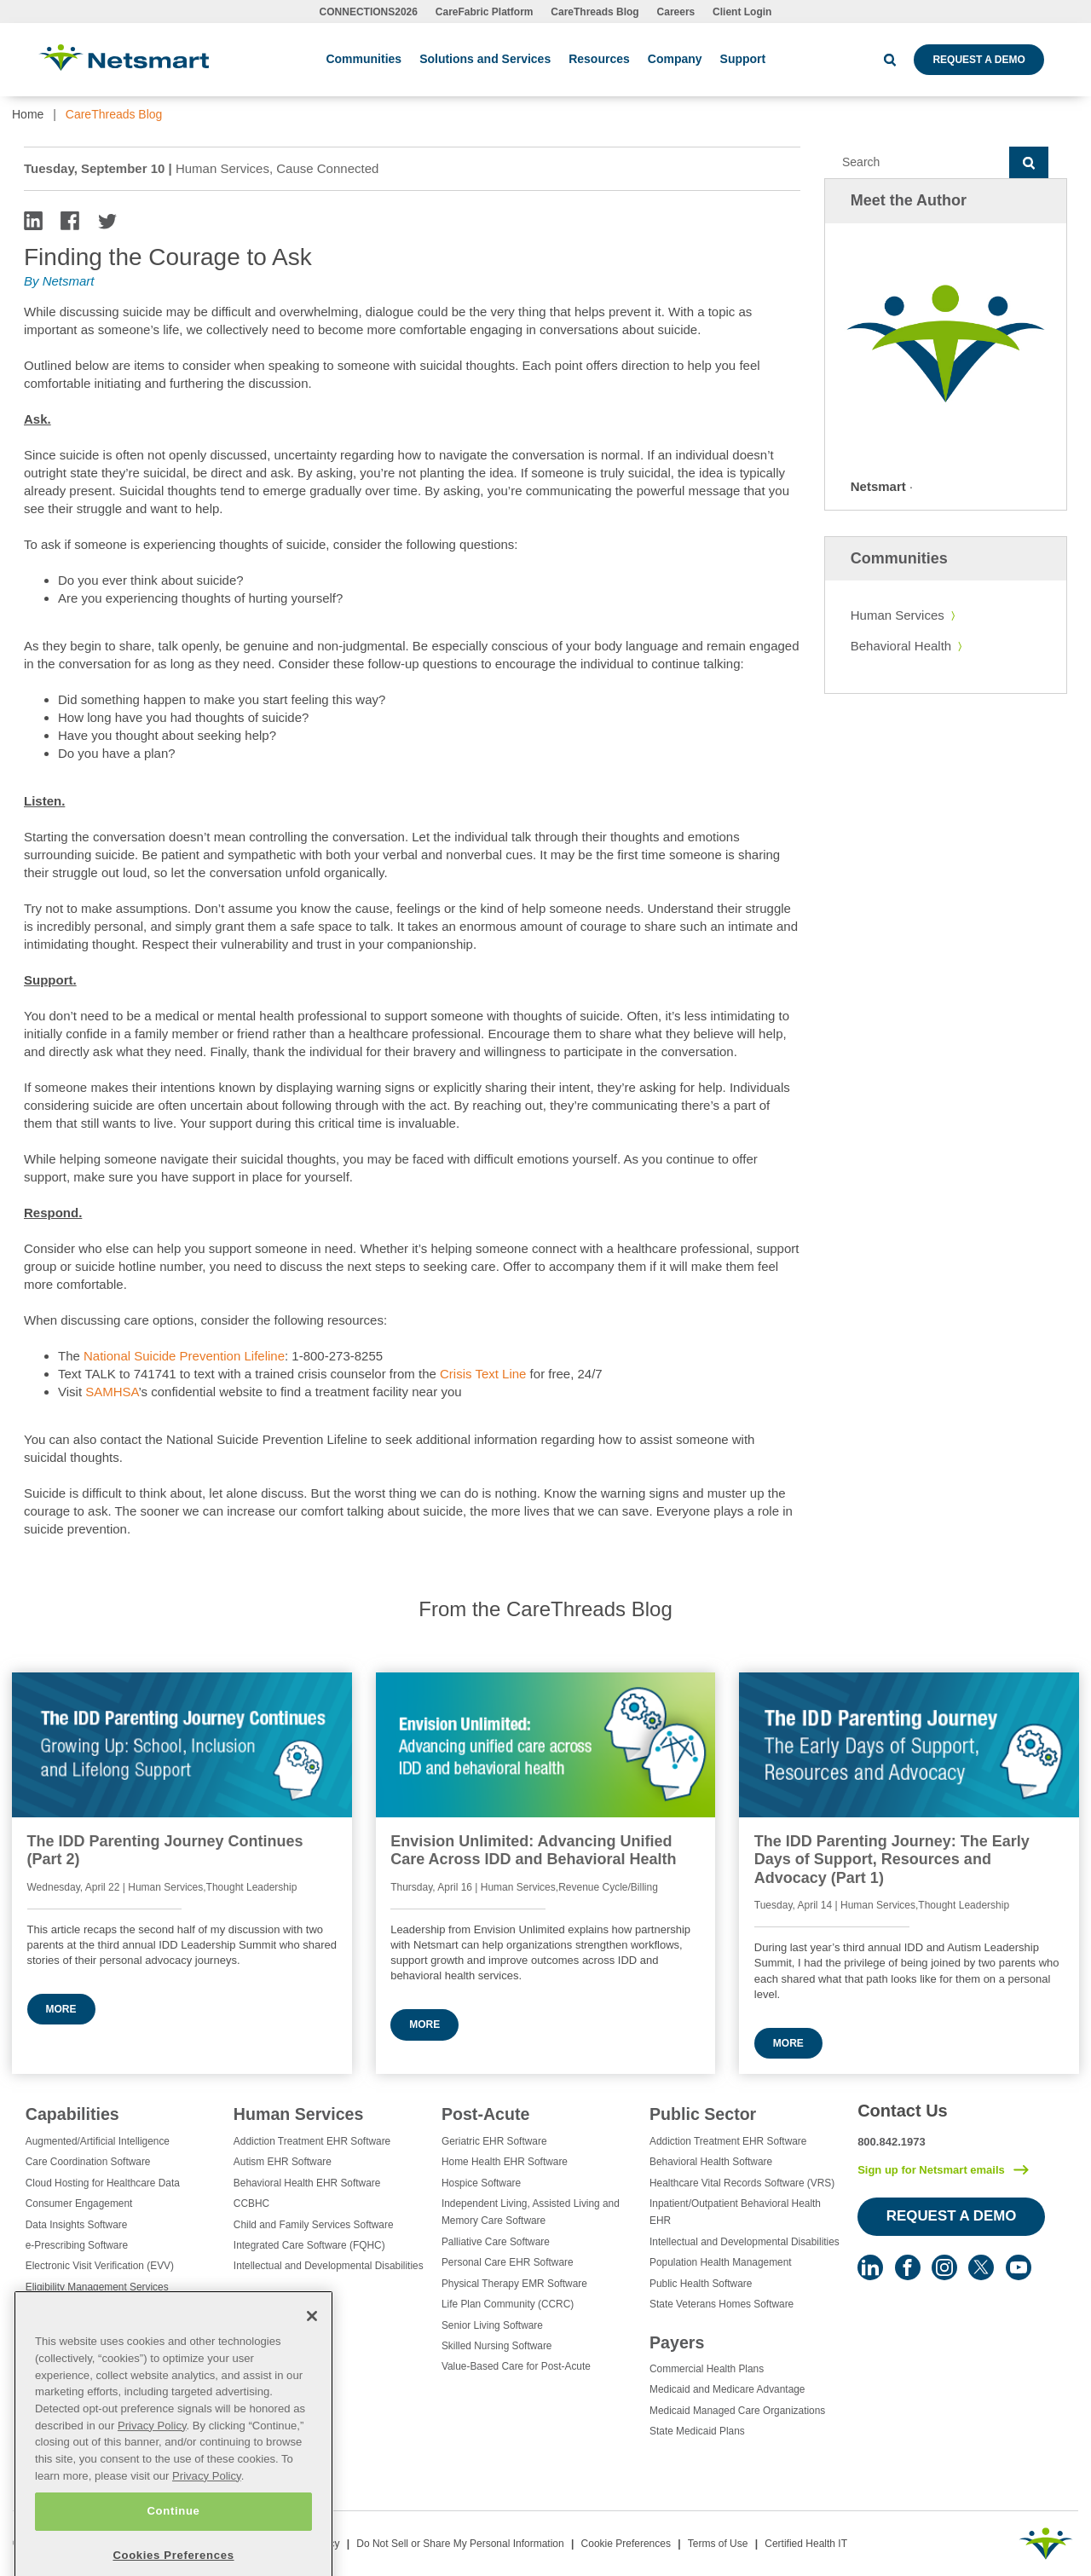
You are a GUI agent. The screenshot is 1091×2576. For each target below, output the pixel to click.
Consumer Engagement (79, 2203)
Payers (676, 2342)
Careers (676, 12)
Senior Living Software (492, 2325)
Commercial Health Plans (706, 2369)
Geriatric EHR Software (494, 2141)
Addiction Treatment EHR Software (312, 2141)
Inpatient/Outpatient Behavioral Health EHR (735, 2212)
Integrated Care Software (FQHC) (309, 2245)
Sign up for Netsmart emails (931, 2169)
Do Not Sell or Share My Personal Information (459, 2544)
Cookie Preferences (626, 2544)
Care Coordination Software (88, 2162)
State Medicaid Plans (697, 2431)
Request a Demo (978, 60)
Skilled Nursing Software (497, 2346)
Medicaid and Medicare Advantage (727, 2389)
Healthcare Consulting (75, 2307)
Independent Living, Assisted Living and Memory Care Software (531, 2212)
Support (743, 59)
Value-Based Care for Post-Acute (516, 2366)
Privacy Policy (152, 2493)
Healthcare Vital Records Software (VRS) (741, 2183)
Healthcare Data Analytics (83, 2329)
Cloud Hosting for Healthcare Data (103, 2183)
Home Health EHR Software (505, 2162)
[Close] (312, 2385)
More (61, 2009)
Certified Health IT (806, 2544)
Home (27, 114)
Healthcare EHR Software (83, 2349)
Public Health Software (700, 2284)
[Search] (916, 163)
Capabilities (72, 2114)
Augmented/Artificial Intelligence (98, 2141)
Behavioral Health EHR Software (307, 2183)
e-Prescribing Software (77, 2245)
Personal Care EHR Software (508, 2262)
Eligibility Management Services (97, 2287)
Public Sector (702, 2114)
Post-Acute (485, 2114)
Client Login (742, 12)
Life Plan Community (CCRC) (508, 2304)
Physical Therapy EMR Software (514, 2284)
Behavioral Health (901, 645)
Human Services (897, 615)
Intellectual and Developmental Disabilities (329, 2266)
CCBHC (251, 2203)
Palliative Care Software (496, 2242)
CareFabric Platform (485, 12)
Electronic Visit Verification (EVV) (100, 2266)
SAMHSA (111, 1391)
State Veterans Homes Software (721, 2304)
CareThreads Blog (594, 12)
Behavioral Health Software (710, 2162)
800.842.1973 (891, 2141)
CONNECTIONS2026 (369, 12)
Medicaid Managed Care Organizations (737, 2411)
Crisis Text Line (483, 1373)
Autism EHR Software (283, 2162)
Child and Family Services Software (314, 2225)
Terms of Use (718, 2544)
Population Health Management (720, 2262)
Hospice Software (481, 2183)
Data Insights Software (77, 2225)
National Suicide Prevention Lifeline (184, 1356)
